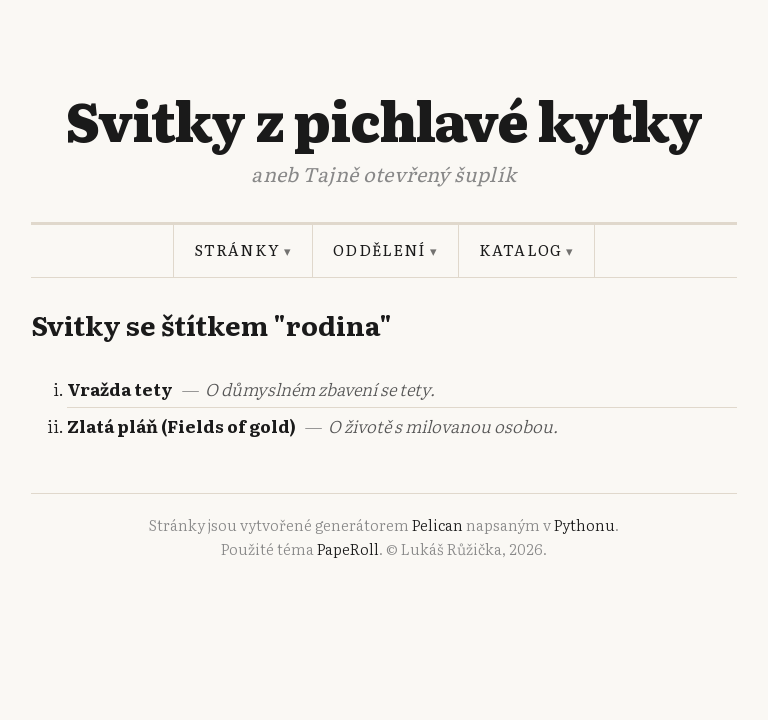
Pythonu (584, 525)
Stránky (243, 250)
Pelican (437, 525)
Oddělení (385, 250)
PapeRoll (348, 549)
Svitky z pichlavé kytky (383, 119)
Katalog (526, 250)
